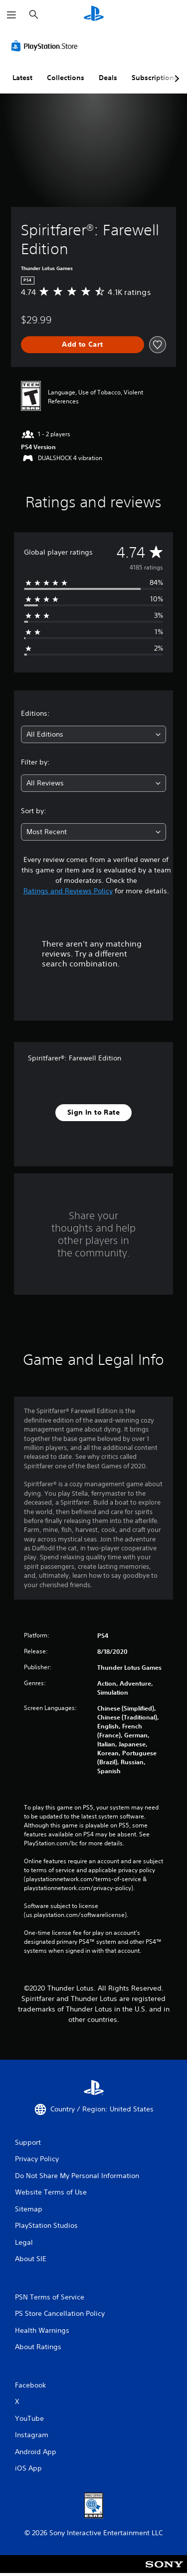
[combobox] (93, 734)
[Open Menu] (11, 15)
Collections (65, 77)
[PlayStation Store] (46, 46)
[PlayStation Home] (93, 14)
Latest (22, 77)
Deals (108, 77)
